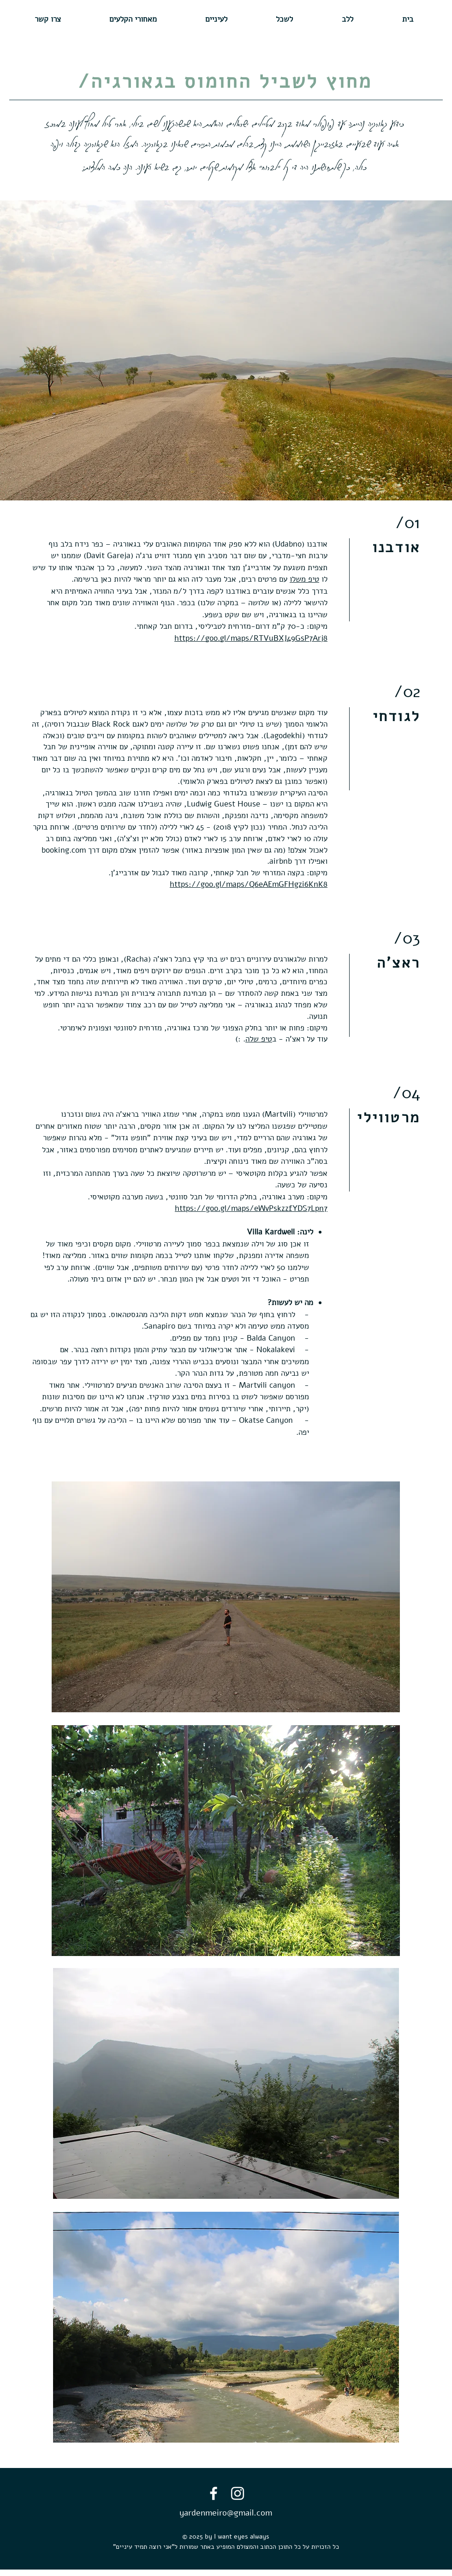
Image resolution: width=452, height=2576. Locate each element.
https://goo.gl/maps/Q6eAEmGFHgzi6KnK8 (248, 884)
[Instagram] (237, 2493)
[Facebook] (213, 2493)
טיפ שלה (258, 1039)
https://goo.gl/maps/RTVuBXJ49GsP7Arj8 (250, 638)
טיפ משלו (304, 579)
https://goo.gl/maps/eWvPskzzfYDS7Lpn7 (251, 1208)
